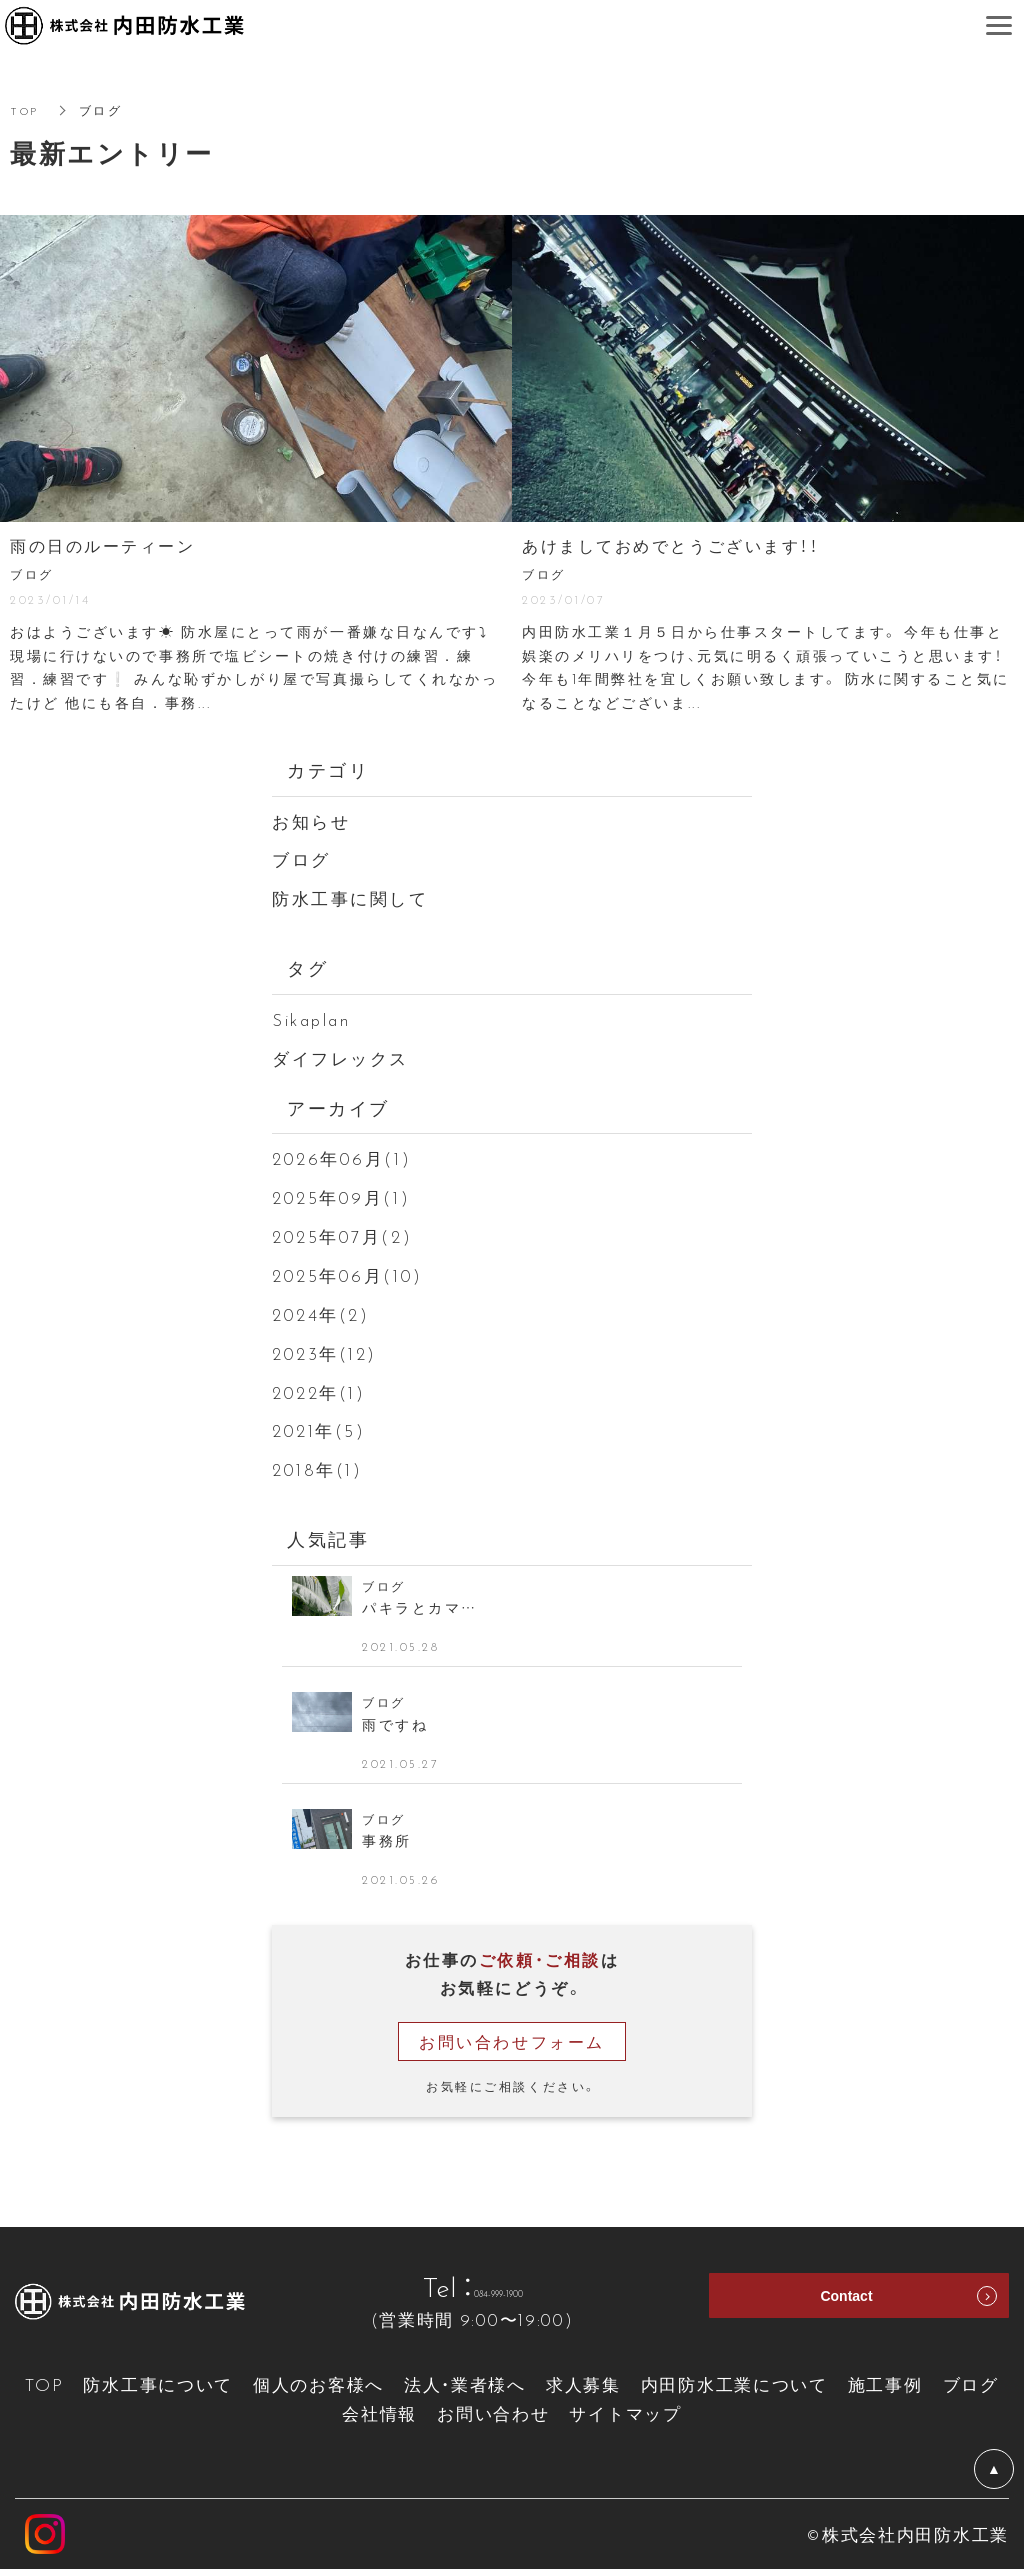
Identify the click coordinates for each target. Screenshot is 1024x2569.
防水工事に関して (350, 897)
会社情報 (379, 2412)
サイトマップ (625, 2412)
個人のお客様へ (318, 2383)
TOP (26, 110)
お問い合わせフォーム (512, 2041)
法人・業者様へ (465, 2383)
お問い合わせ (493, 2412)
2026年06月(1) (341, 1157)
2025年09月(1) (341, 1196)
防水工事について (158, 2383)
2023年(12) (324, 1352)
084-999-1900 (498, 2286)
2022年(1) (318, 1391)
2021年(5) (318, 1429)
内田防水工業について (734, 2383)
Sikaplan (311, 1018)
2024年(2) (320, 1313)
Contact (846, 2302)
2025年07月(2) (342, 1235)
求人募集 (583, 2383)
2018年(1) (317, 1468)
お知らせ (311, 820)
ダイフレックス (340, 1057)
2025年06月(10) (347, 1274)
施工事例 (885, 2383)
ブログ (301, 858)
